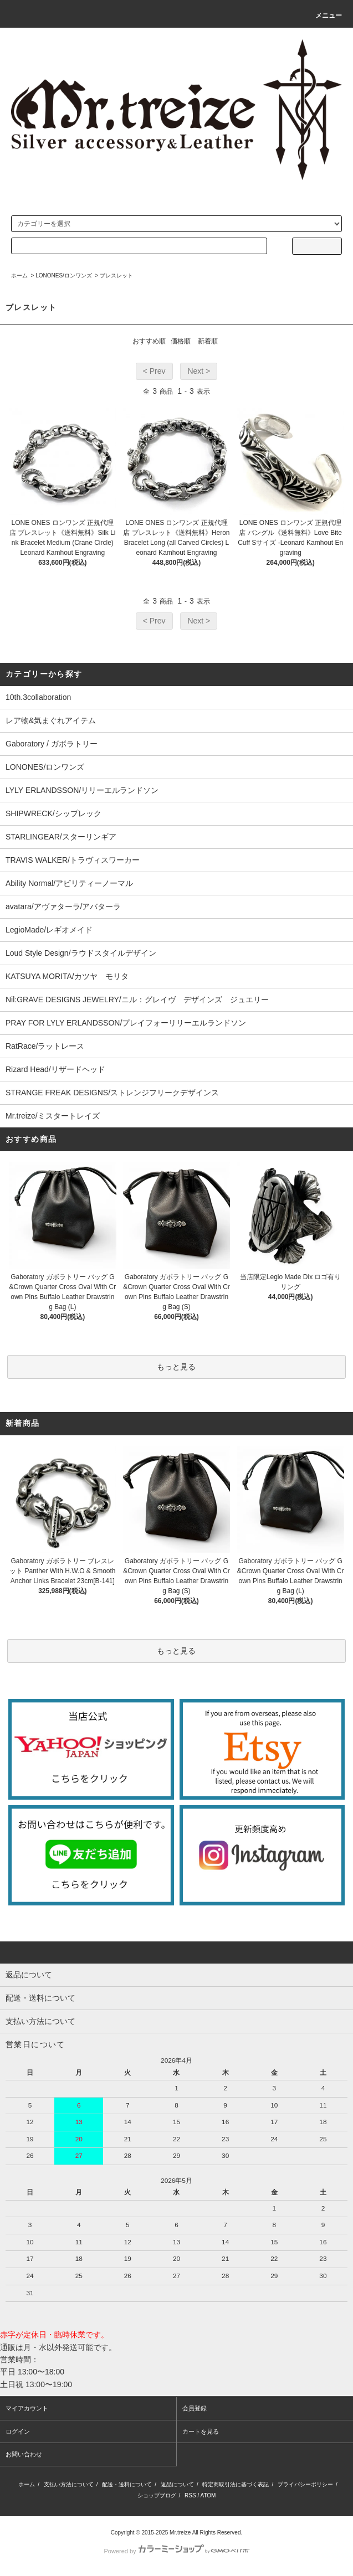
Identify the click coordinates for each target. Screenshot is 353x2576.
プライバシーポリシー (305, 2484)
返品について (177, 2484)
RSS (190, 2495)
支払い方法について (69, 2484)
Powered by (176, 2551)
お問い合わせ (24, 2454)
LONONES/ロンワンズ (63, 275)
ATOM (208, 2495)
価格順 (181, 341)
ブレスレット (116, 275)
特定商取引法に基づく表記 (235, 2484)
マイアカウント (27, 2408)
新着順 (208, 341)
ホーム (19, 275)
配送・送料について (127, 2484)
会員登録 (194, 2408)
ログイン (18, 2431)
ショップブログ (156, 2495)
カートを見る (200, 2431)
